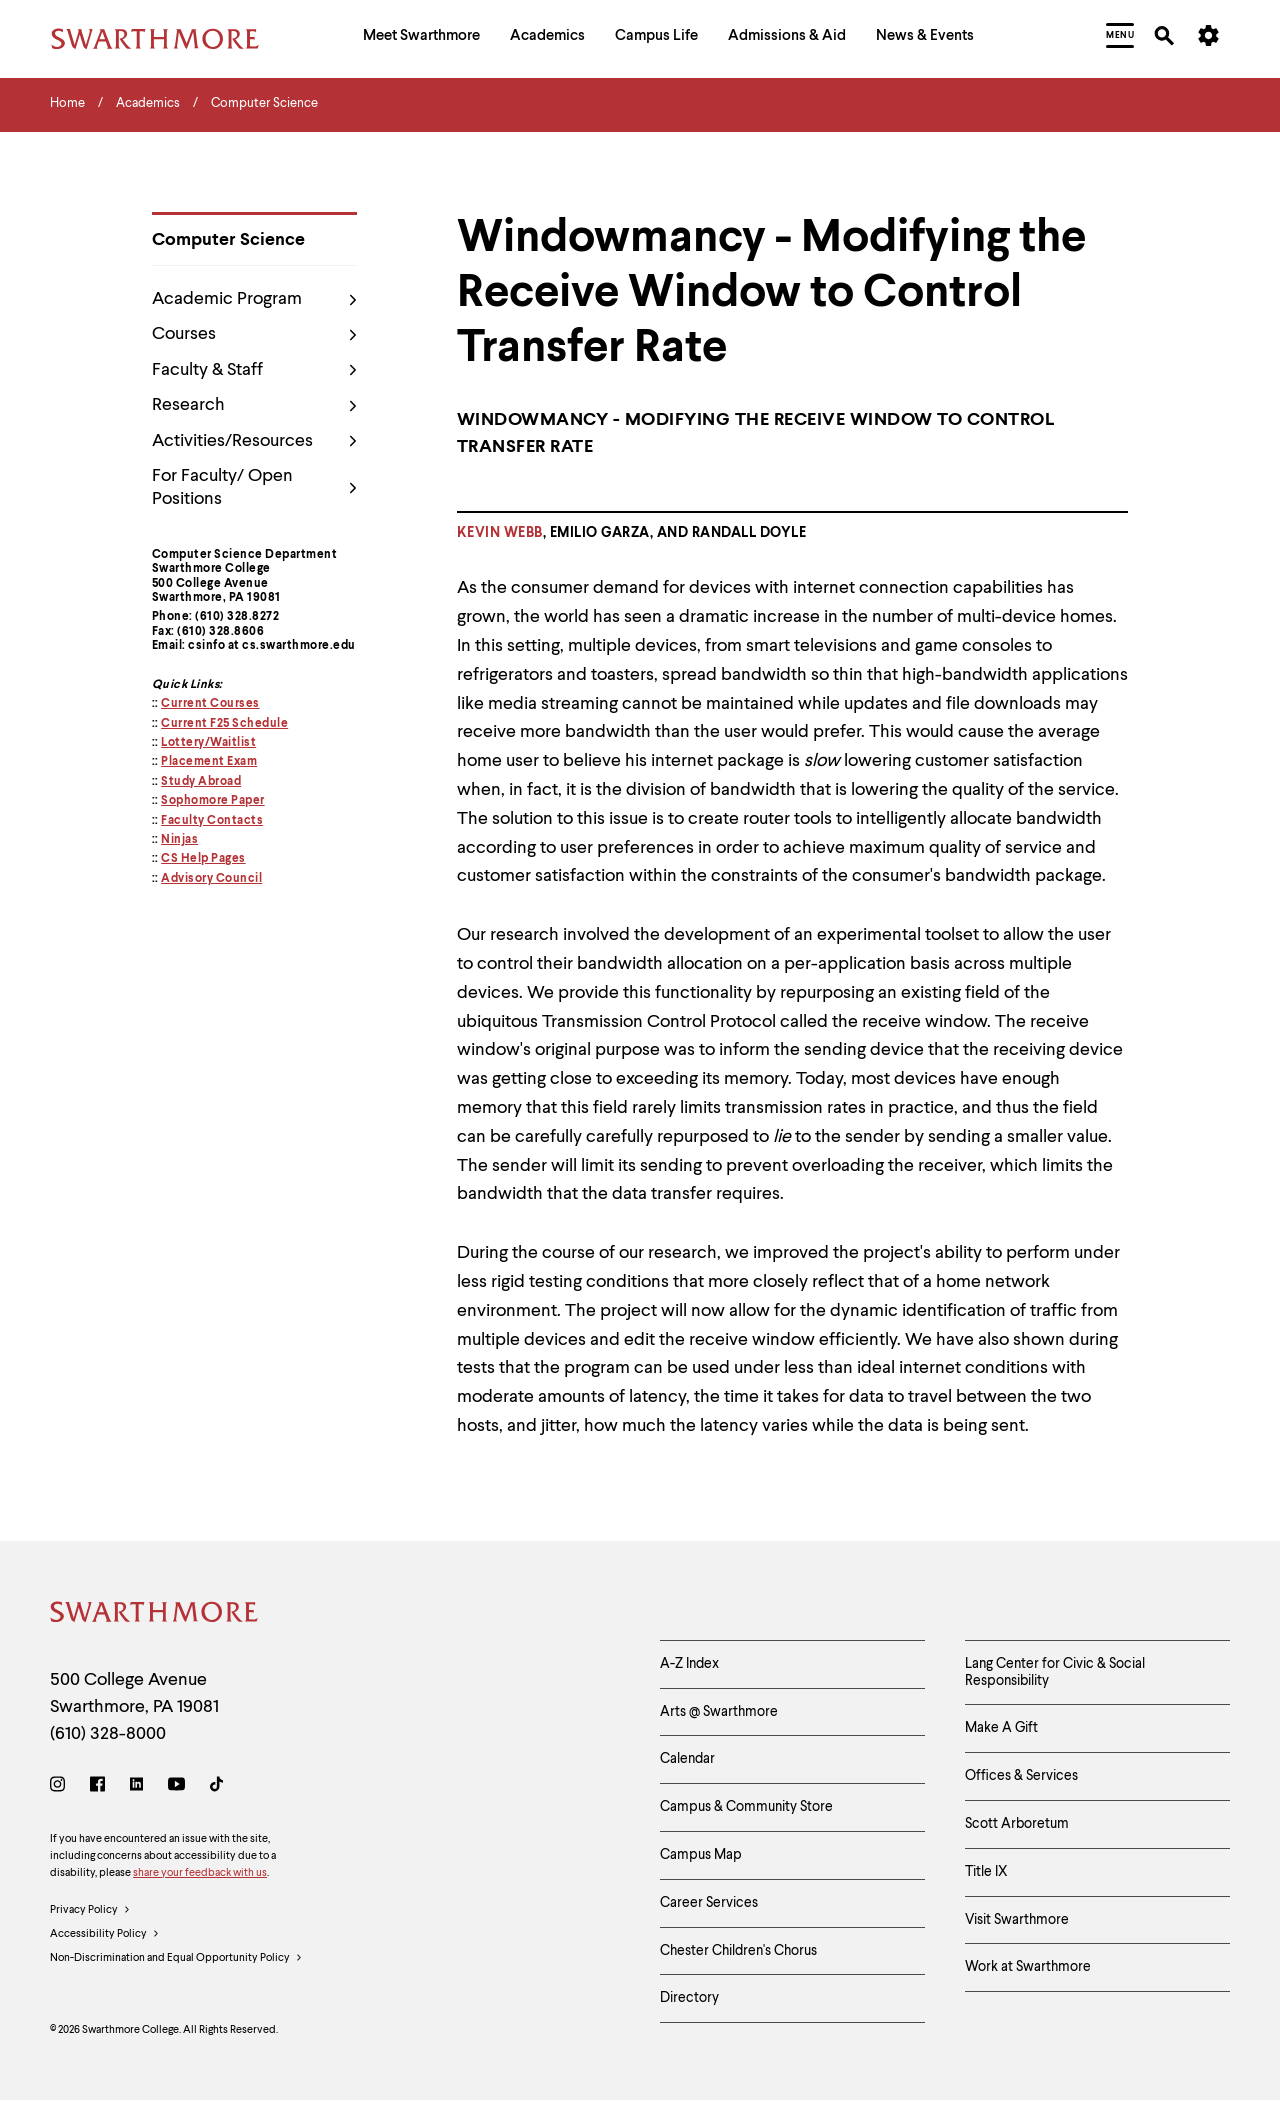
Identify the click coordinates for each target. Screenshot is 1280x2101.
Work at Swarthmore (1028, 1967)
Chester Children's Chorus (738, 1951)
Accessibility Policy (105, 1935)
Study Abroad (201, 782)
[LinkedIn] (136, 1787)
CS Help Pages (203, 859)
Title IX (986, 1872)
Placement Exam (209, 762)
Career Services (709, 1903)
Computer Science (228, 240)
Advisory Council (211, 879)
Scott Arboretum (1017, 1824)
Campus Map (701, 1855)
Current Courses (210, 704)
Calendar (687, 1759)
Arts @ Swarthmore (719, 1712)
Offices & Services (1021, 1776)
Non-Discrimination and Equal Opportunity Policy (176, 1959)
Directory (689, 1998)
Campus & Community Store (746, 1807)
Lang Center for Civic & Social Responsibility (1055, 1672)
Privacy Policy (90, 1911)
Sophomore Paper (213, 801)
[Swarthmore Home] (155, 1615)
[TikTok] (216, 1787)
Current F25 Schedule (224, 724)
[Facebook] (97, 1787)
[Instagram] (61, 1787)
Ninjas (179, 840)
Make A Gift (1001, 1728)
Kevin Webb (500, 533)
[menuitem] (421, 38)
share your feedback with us (200, 1873)
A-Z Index (689, 1664)
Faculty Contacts (212, 821)
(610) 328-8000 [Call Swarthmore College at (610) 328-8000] (108, 1734)
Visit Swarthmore (1017, 1920)
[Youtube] (176, 1787)
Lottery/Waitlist (208, 743)
